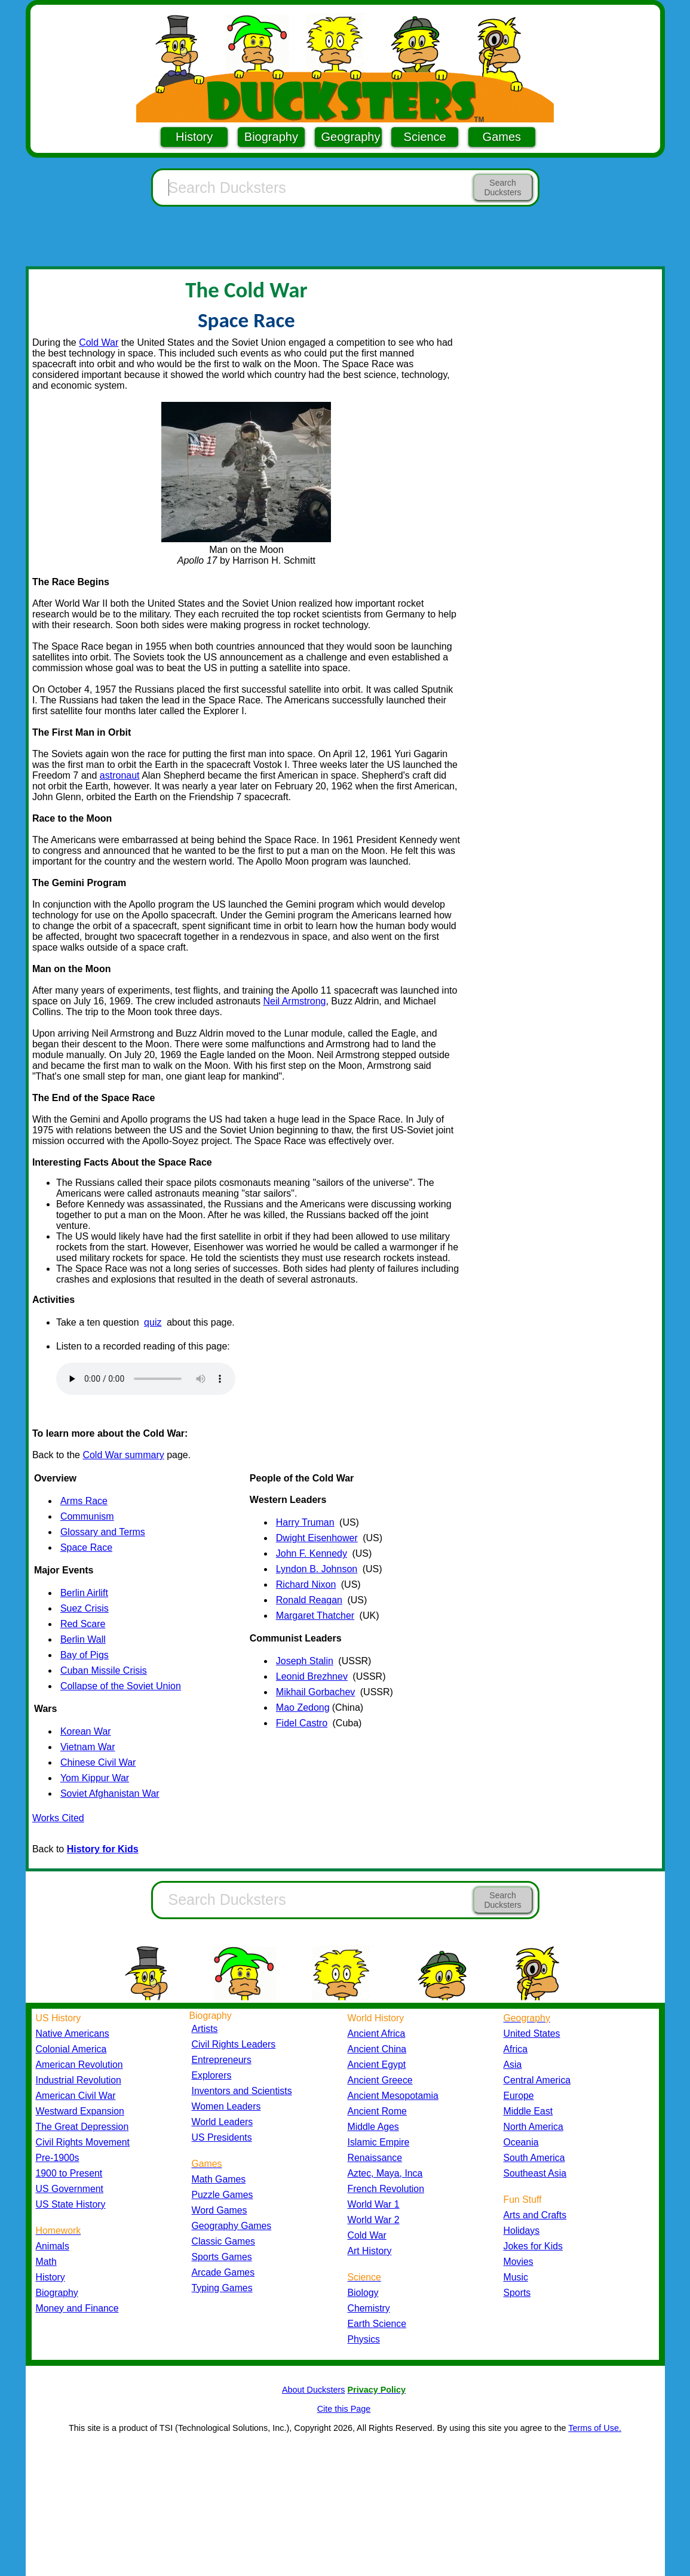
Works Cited (58, 1818)
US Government (69, 2189)
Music (516, 2277)
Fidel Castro (301, 1723)
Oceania (521, 2142)
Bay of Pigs (84, 1655)
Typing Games (222, 2288)
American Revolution (79, 2064)
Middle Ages (373, 2127)
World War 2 (374, 2220)
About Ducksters (313, 2389)
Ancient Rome (377, 2111)
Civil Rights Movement (83, 2142)
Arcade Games (223, 2272)
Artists (205, 2029)
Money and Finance (77, 2308)
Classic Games (223, 2241)
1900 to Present (69, 2173)
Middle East (528, 2111)
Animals (52, 2246)
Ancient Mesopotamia (393, 2096)
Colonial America (71, 2049)
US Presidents (222, 2137)
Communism (87, 1516)
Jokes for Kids (533, 2246)
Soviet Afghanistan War (110, 1793)
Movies (518, 2262)
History (194, 136)
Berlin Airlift (84, 1593)
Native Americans (72, 2033)
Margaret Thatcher (315, 1615)
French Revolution (386, 2189)
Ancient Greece (380, 2080)
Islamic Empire (379, 2142)
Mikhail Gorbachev (315, 1692)
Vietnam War (87, 1747)
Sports (517, 2293)
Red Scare (83, 1624)
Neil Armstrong (294, 1001)
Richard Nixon (306, 1584)
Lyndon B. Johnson (316, 1569)
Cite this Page (344, 2409)
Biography (271, 136)
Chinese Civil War (98, 1762)
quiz (152, 1322)
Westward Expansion (80, 2111)
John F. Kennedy (311, 1553)
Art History (370, 2251)
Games (502, 136)
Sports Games (222, 2257)
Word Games (219, 2210)
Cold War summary (123, 1455)
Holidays (522, 2230)
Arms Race (84, 1501)
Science (425, 136)
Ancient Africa (377, 2033)
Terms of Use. (594, 2428)
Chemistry (369, 2308)
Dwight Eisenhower (317, 1538)
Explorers (212, 2075)
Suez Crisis (84, 1608)
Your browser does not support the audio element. (145, 1379)
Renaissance (375, 2158)
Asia (513, 2064)
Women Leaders (226, 2106)
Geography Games (232, 2226)
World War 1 (374, 2204)
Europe (519, 2096)
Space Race (86, 1547)
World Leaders (222, 2122)
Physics (364, 2339)
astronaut (120, 775)
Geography (351, 136)
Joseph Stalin (304, 1661)
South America (534, 2158)
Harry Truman (305, 1522)
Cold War (98, 342)
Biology (363, 2293)
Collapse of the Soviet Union (120, 1686)
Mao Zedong (303, 1707)
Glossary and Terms (102, 1532)
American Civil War (76, 2096)
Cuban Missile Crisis (103, 1670)
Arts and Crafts (535, 2215)
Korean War (85, 1731)
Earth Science (377, 2324)
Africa (516, 2049)
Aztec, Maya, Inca (385, 2173)
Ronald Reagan (309, 1600)
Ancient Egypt (377, 2064)
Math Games (219, 2179)
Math (46, 2262)
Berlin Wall (83, 1639)
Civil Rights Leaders (234, 2044)
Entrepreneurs (222, 2060)
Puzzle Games (222, 2195)
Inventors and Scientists (242, 2091)
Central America (537, 2080)
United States (532, 2033)
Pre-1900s (57, 2158)
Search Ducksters (502, 187)
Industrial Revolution (78, 2080)
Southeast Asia (535, 2173)
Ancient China (377, 2049)
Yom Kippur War (94, 1778)
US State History (71, 2204)
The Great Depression (82, 2127)
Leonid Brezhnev (312, 1676)
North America (533, 2127)
